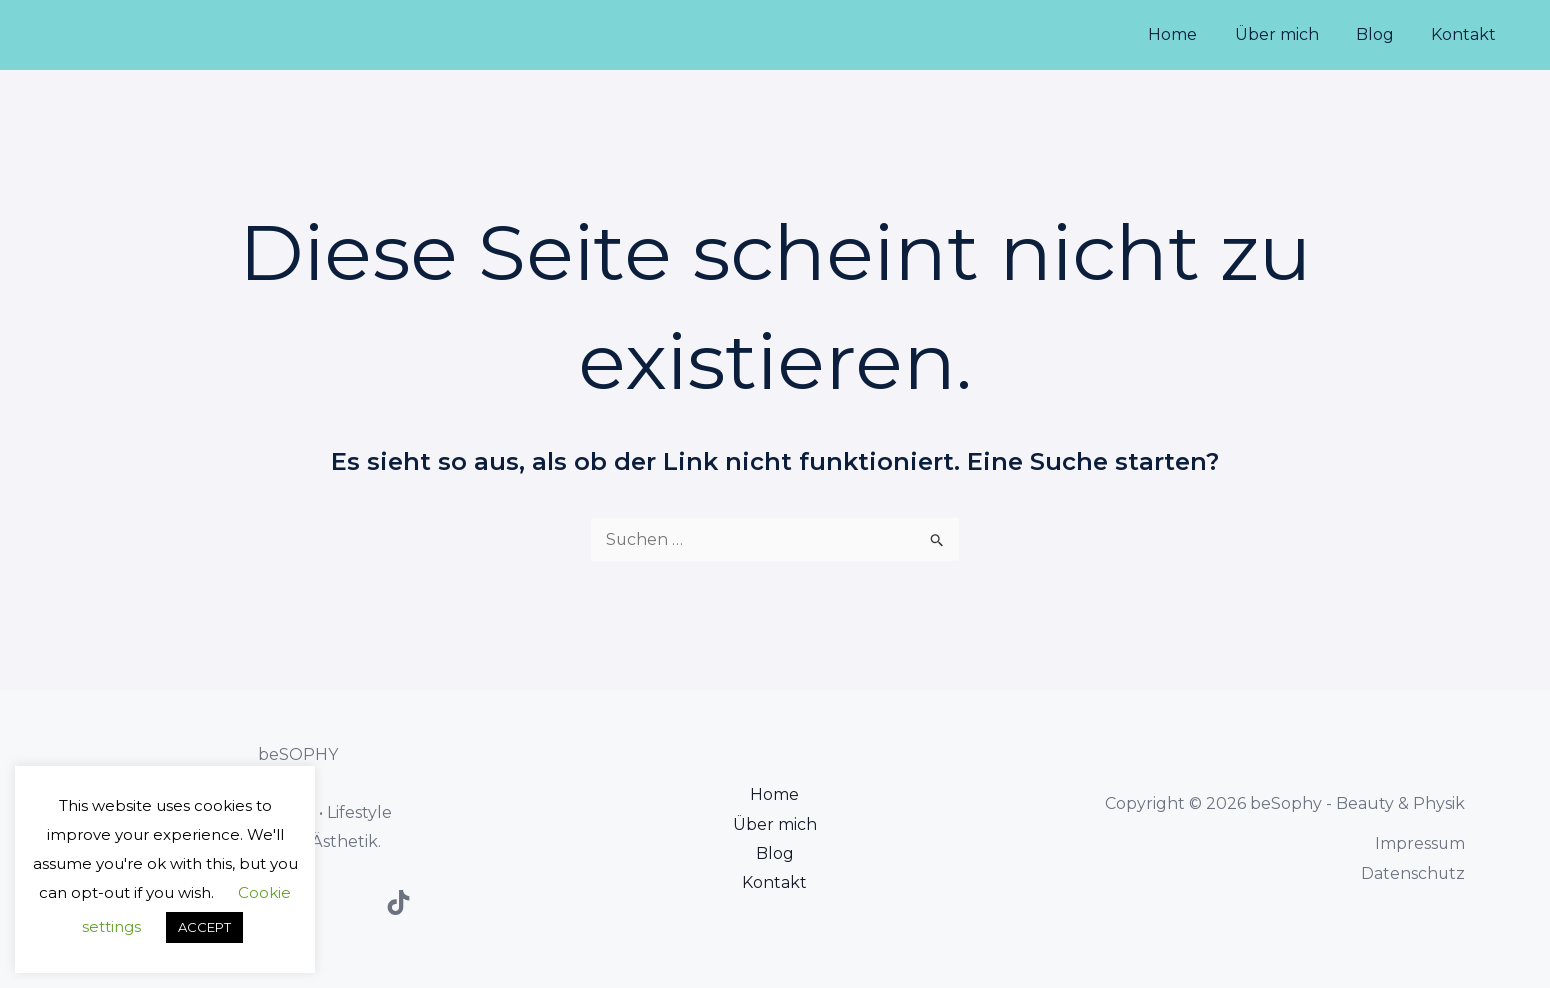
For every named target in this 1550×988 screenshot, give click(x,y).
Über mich (1290, 34)
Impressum (1419, 843)
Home (1191, 34)
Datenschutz (1412, 873)
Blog (1383, 34)
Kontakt (1466, 34)
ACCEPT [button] (204, 927)
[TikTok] (398, 902)
